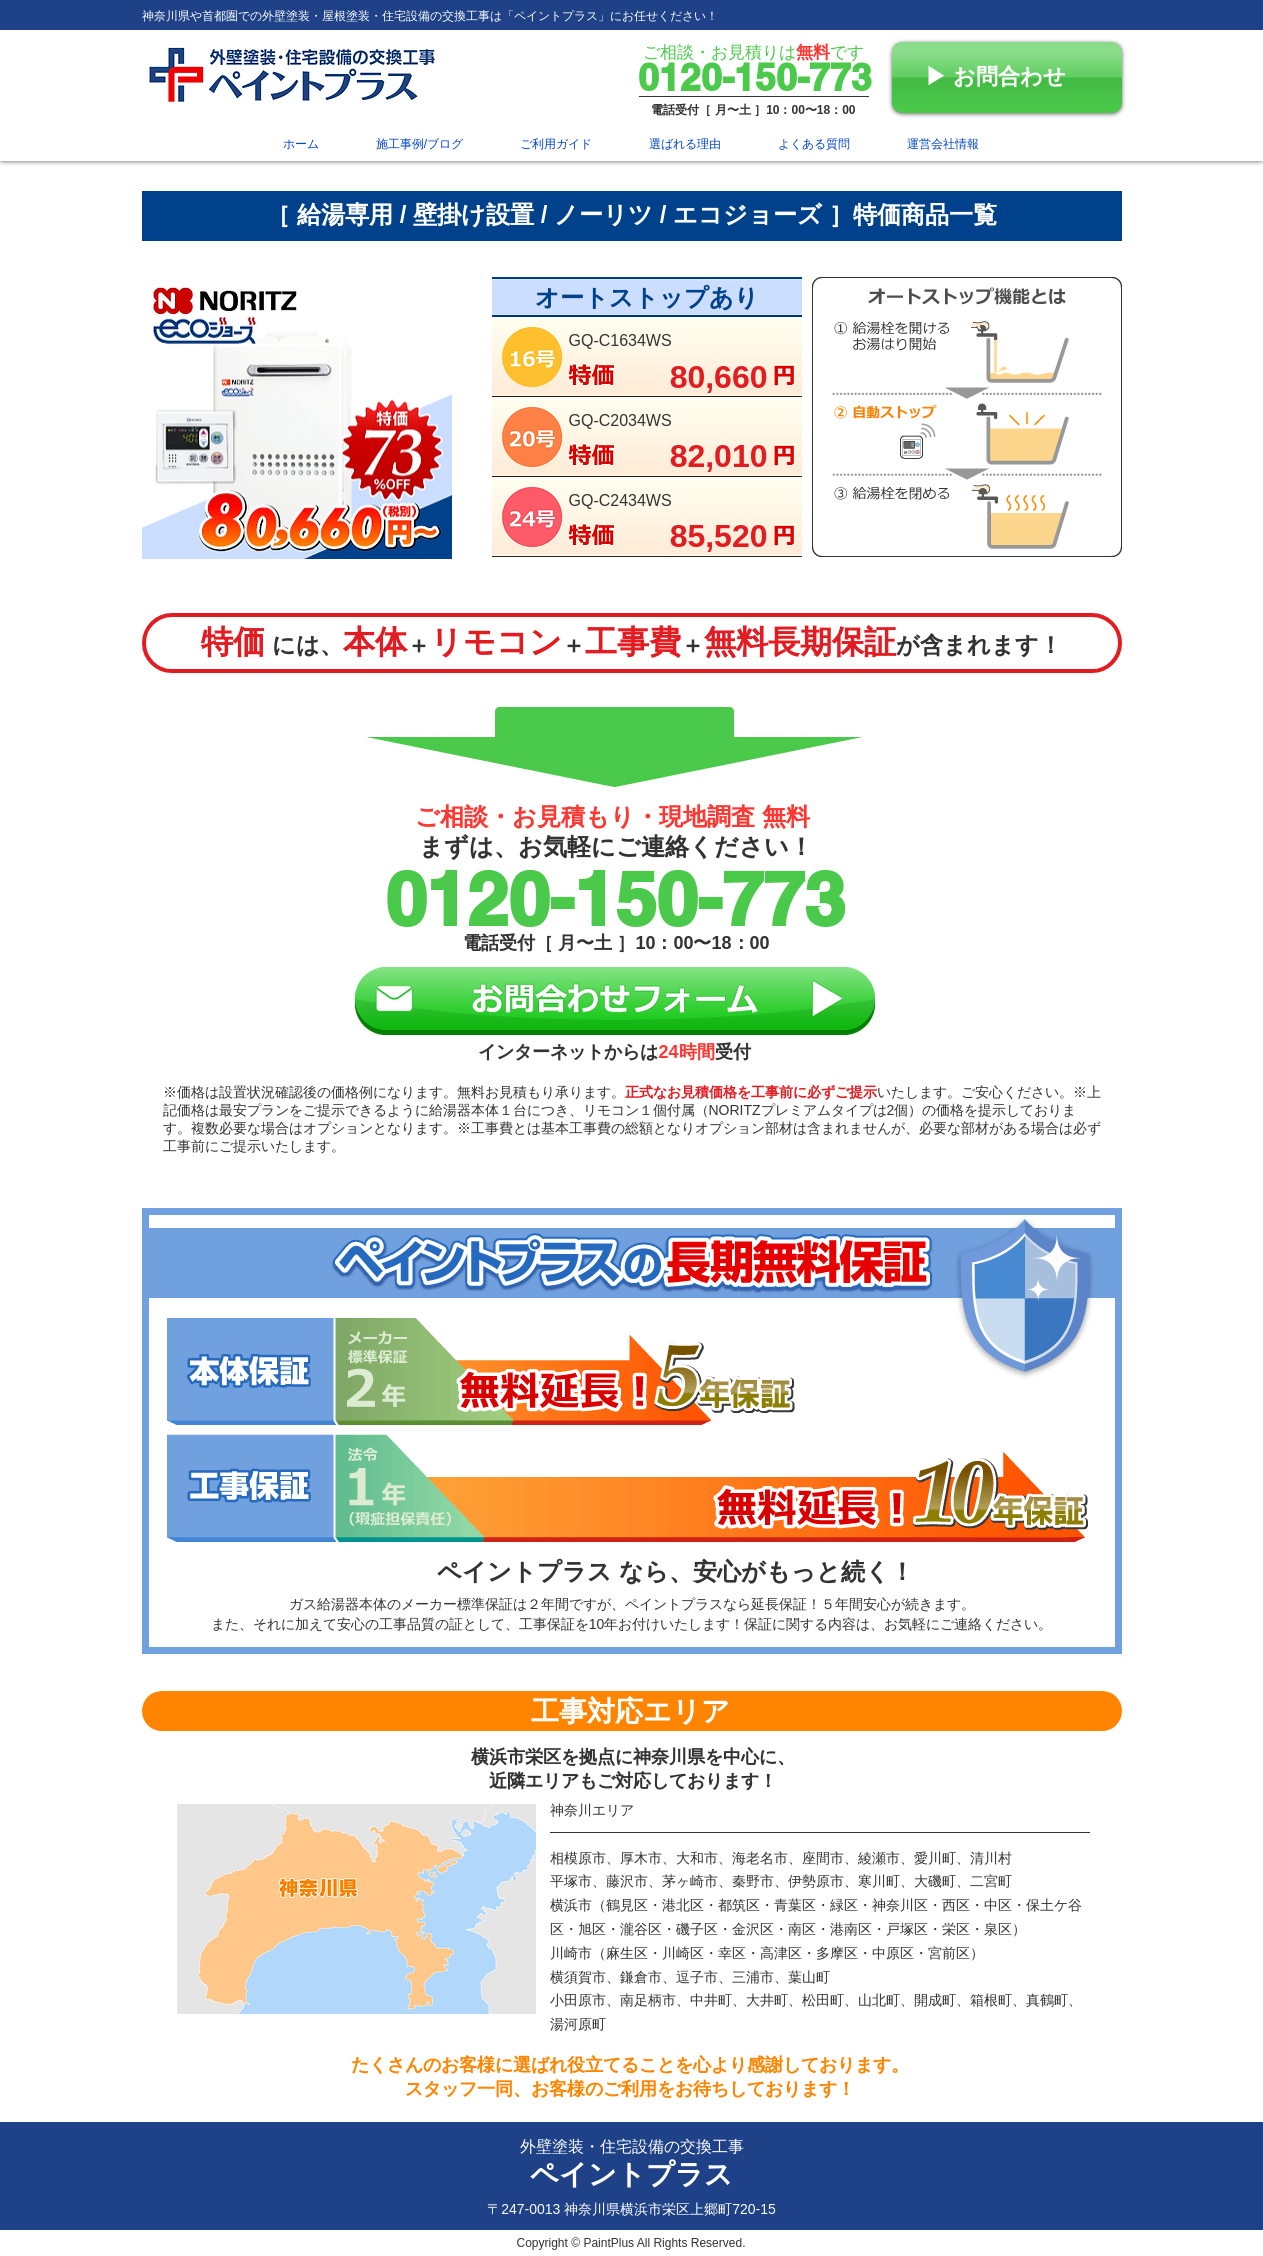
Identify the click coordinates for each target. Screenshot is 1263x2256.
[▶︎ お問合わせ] (1007, 77)
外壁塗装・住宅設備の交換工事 (632, 2146)
